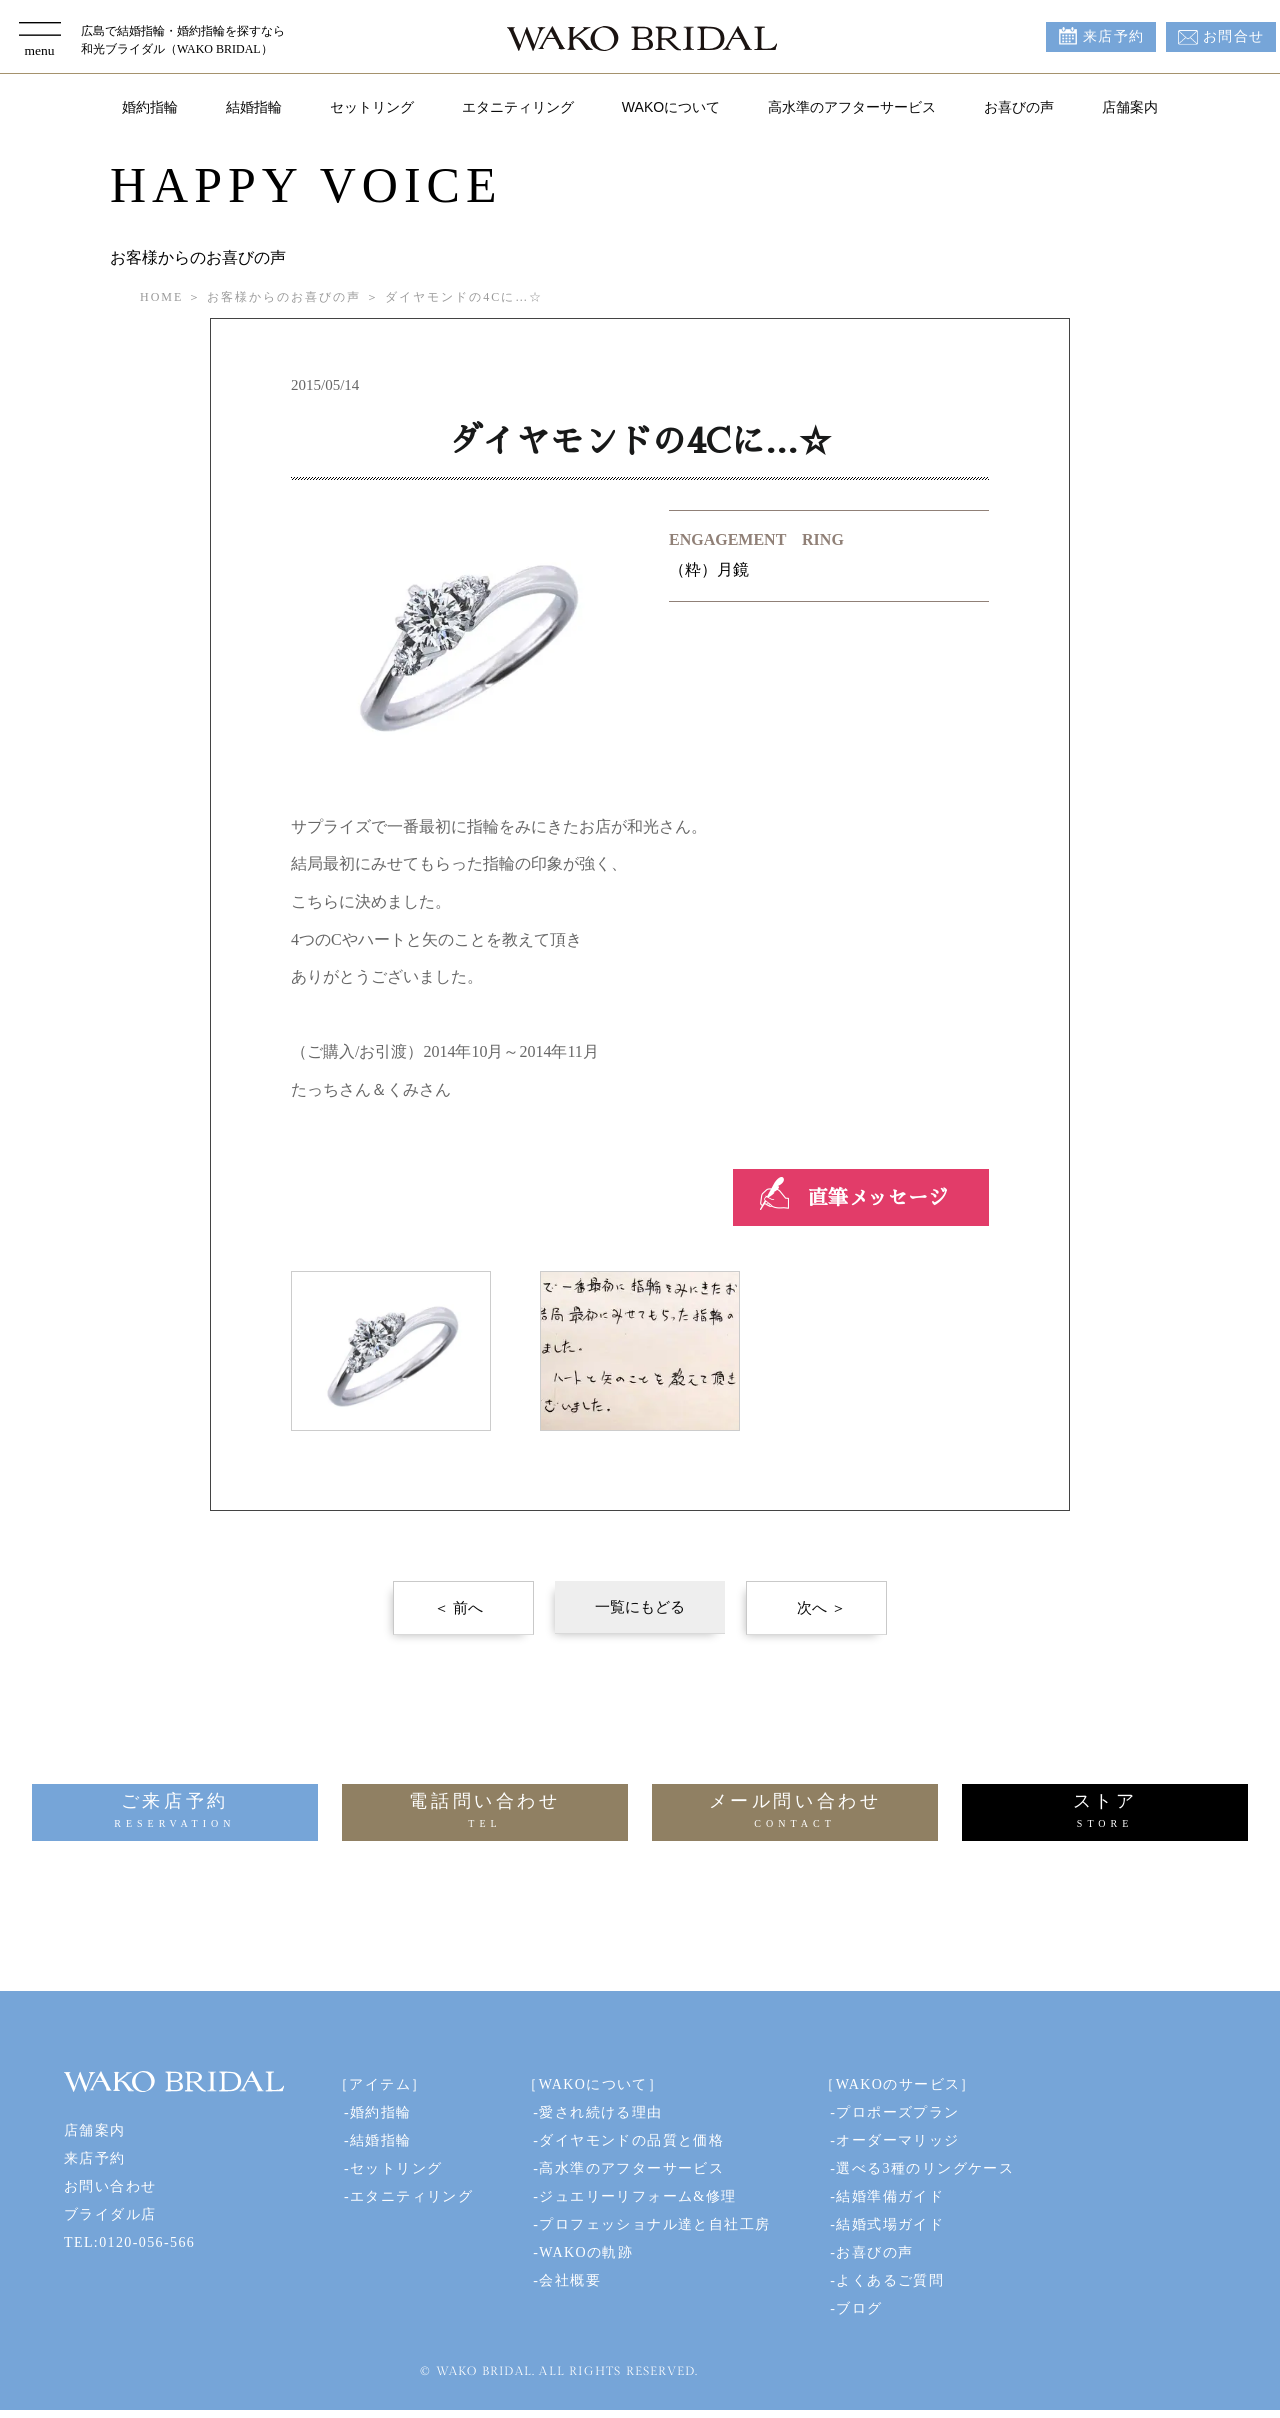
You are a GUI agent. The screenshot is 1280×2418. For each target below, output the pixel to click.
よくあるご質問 (890, 2280)
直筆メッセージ (878, 1198)
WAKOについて (671, 107)
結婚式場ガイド (890, 2224)
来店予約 (1114, 36)
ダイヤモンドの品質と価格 (631, 2140)
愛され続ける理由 (600, 2112)
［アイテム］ (380, 2084)
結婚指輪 (254, 107)
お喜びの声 (1019, 107)
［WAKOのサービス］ (897, 2084)
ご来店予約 (175, 1813)
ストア (1105, 1813)
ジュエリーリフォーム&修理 (637, 2196)
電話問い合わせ (485, 1813)
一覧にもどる (640, 1607)
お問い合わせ (110, 2186)
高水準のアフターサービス (852, 107)
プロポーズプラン (897, 2112)
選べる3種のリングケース (925, 2168)
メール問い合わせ (795, 1813)
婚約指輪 (150, 107)
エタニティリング (518, 107)
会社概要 (570, 2280)
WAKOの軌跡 (586, 2252)
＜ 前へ (458, 1608)
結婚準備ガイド (890, 2196)
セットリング (372, 107)
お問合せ (1234, 36)
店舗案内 (1130, 107)
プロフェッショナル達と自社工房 (654, 2224)
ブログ (859, 2308)
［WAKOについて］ (593, 2084)
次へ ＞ (821, 1608)
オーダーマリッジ (897, 2140)
